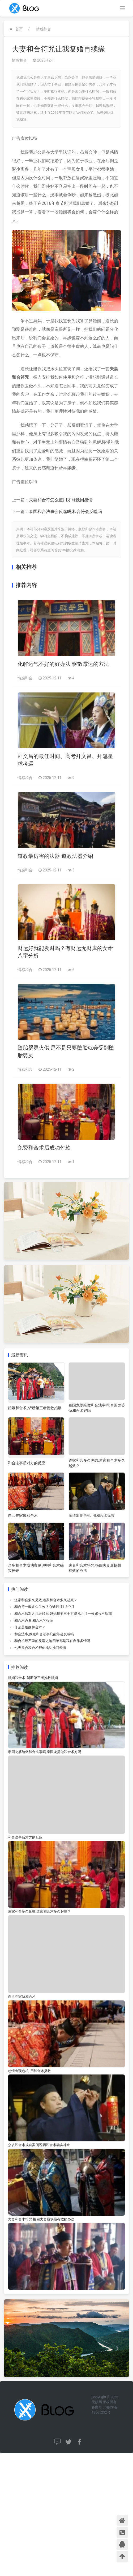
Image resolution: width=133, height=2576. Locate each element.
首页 (19, 29)
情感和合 (43, 29)
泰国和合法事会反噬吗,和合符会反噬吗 (65, 511)
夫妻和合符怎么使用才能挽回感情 (61, 499)
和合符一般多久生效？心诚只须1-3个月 (44, 1607)
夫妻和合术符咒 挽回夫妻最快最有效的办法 (41, 2219)
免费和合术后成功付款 (44, 1147)
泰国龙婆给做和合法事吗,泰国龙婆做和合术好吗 (44, 1752)
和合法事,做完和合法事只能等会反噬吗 (44, 1634)
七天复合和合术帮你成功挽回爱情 (40, 1648)
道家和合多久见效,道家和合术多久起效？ (45, 1600)
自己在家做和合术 (23, 1515)
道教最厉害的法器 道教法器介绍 (55, 856)
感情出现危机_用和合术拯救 (91, 1515)
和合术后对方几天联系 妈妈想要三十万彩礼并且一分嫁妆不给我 (63, 1614)
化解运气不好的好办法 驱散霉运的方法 (63, 664)
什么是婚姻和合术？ (29, 1627)
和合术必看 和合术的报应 (33, 1621)
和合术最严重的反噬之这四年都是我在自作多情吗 (52, 1641)
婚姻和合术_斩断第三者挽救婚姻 (35, 1408)
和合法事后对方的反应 (26, 1463)
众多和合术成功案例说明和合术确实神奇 (39, 2145)
